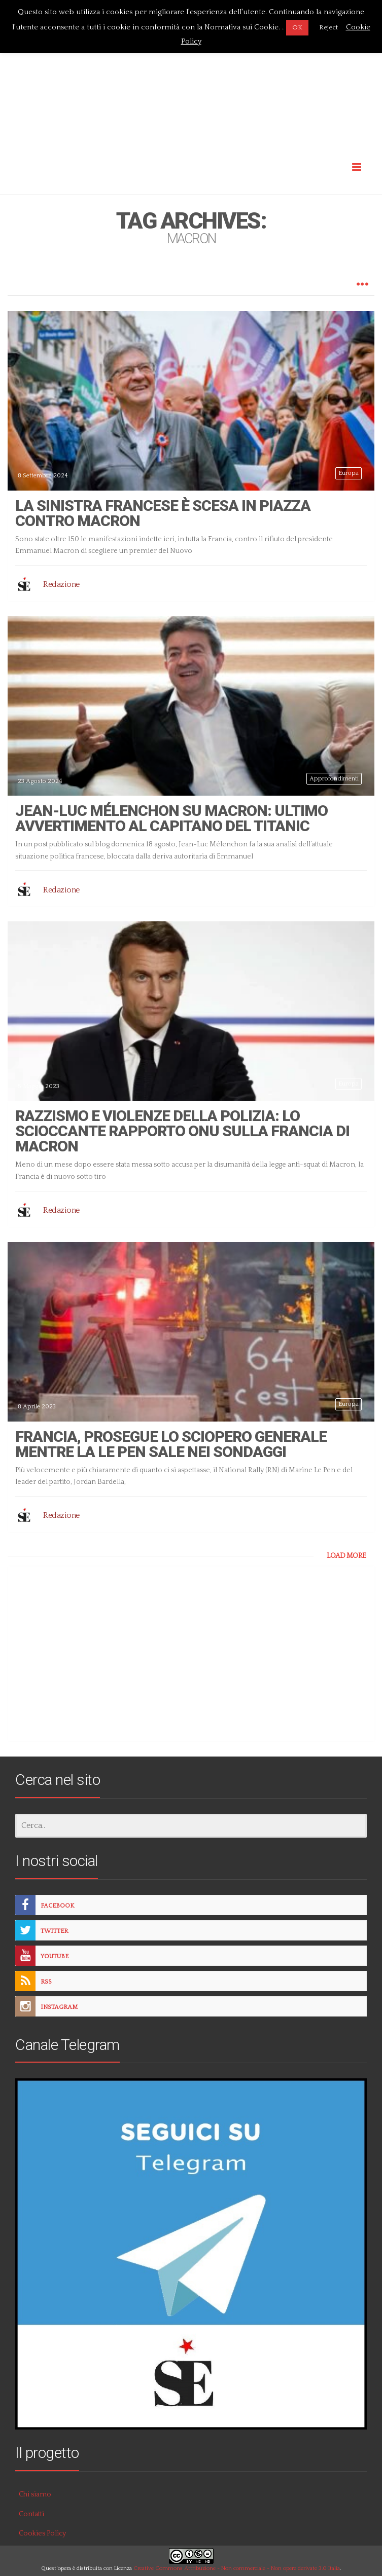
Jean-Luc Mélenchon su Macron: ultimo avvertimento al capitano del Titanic (171, 818)
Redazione (61, 584)
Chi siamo (35, 2494)
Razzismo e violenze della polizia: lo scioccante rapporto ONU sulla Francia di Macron (182, 1131)
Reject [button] (328, 27)
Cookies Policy (42, 2533)
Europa (348, 473)
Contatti (31, 2514)
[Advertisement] (191, 72)
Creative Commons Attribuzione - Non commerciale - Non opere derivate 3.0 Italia (236, 2568)
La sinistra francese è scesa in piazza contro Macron (162, 513)
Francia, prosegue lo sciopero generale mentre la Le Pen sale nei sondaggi (171, 1444)
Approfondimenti (334, 778)
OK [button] (297, 27)
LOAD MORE (346, 1556)
